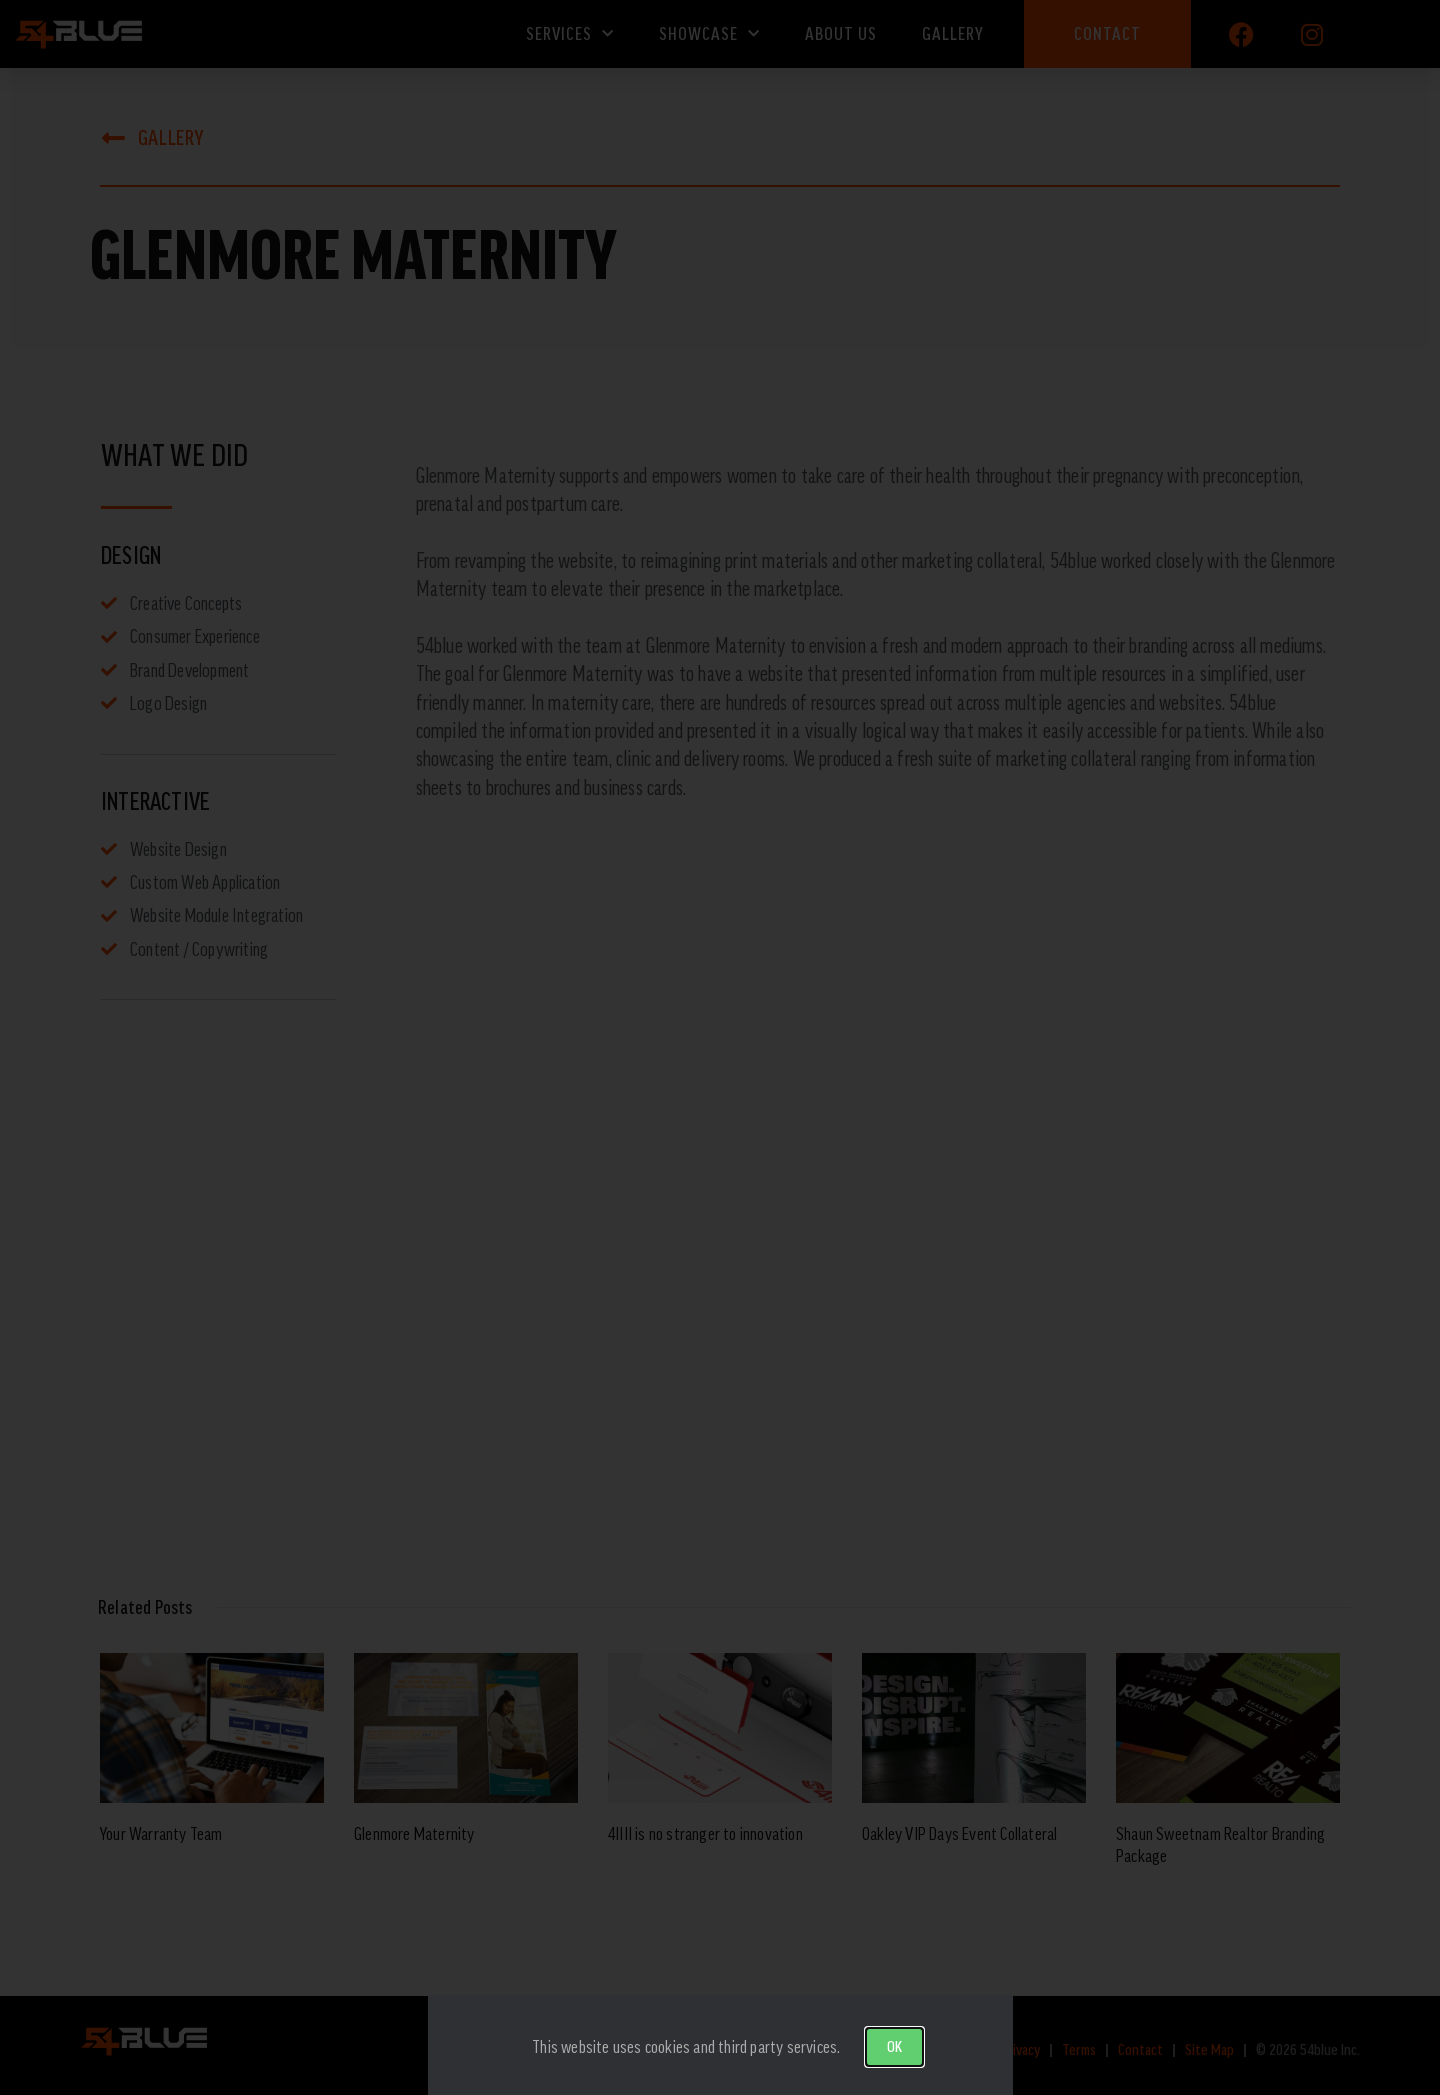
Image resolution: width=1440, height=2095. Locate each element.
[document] (720, 1047)
